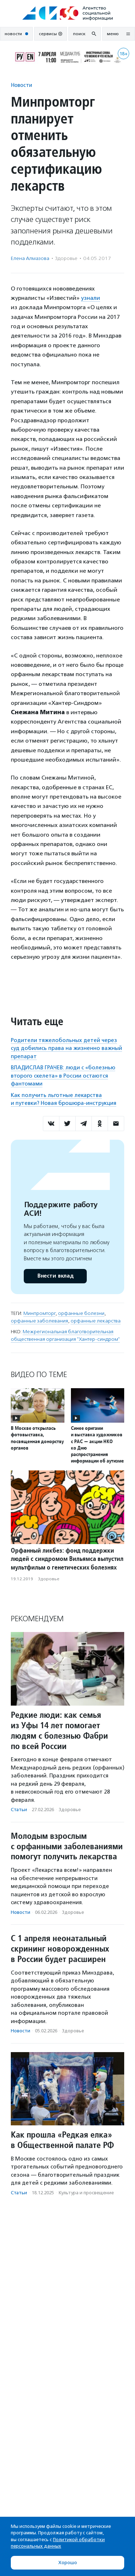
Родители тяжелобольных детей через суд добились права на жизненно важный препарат (66, 1048)
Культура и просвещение (86, 2192)
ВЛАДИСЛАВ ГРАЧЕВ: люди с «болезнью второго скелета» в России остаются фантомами (63, 1075)
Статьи (19, 1809)
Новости (21, 85)
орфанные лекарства (96, 1321)
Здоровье (66, 258)
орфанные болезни (81, 1313)
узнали (90, 297)
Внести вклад (55, 1276)
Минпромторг (39, 1313)
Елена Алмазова (30, 258)
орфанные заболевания (39, 1321)
